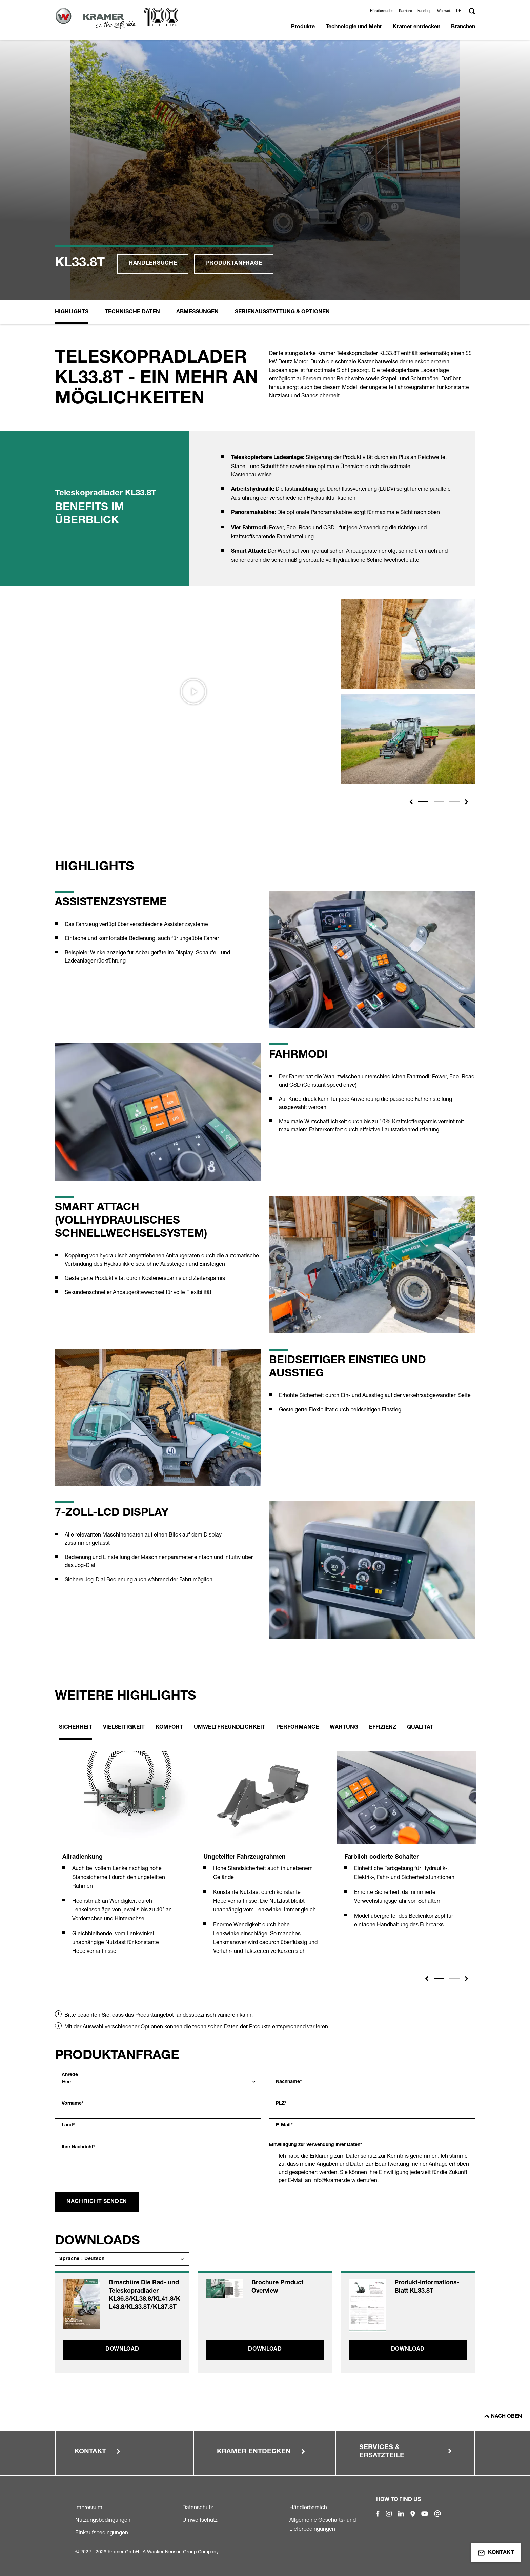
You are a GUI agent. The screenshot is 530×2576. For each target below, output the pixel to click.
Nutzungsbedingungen (102, 2519)
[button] (459, 10)
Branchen (463, 27)
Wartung (344, 1727)
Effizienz (382, 1727)
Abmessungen (197, 312)
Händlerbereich (308, 2507)
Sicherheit (75, 1727)
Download (122, 2349)
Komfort (169, 1727)
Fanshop (424, 10)
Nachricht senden (96, 2202)
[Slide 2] (439, 801)
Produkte (303, 27)
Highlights (71, 312)
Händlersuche (381, 10)
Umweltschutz (200, 2519)
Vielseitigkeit (124, 1727)
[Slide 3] (454, 801)
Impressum (88, 2507)
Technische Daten (132, 312)
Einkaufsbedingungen (101, 2532)
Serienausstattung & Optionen (282, 312)
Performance (297, 1727)
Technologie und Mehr (354, 27)
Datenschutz (197, 2507)
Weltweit (444, 10)
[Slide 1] (423, 801)
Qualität (420, 1727)
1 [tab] (439, 1978)
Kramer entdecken (416, 27)
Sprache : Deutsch (82, 2259)
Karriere (405, 10)
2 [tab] (454, 1978)
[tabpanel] (124, 1860)
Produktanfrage (233, 263)
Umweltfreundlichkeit (229, 1727)
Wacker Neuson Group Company (183, 2551)
